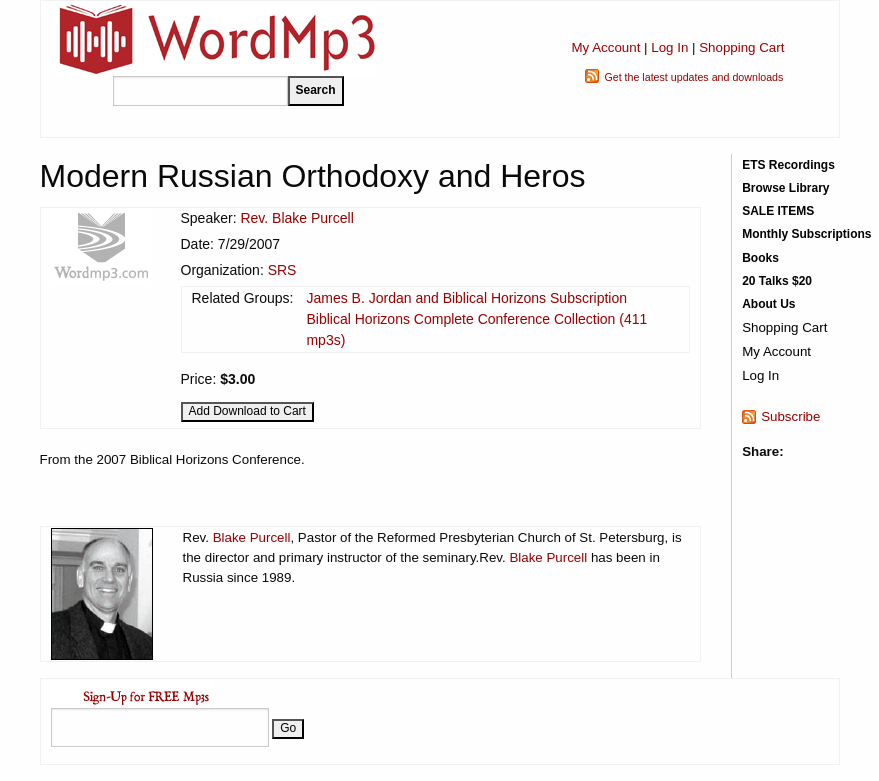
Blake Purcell (252, 537)
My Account (605, 47)
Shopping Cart (741, 47)
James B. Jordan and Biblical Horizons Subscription (466, 298)
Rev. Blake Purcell (296, 218)
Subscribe (790, 416)
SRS (282, 270)
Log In (669, 47)
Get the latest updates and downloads (693, 77)
